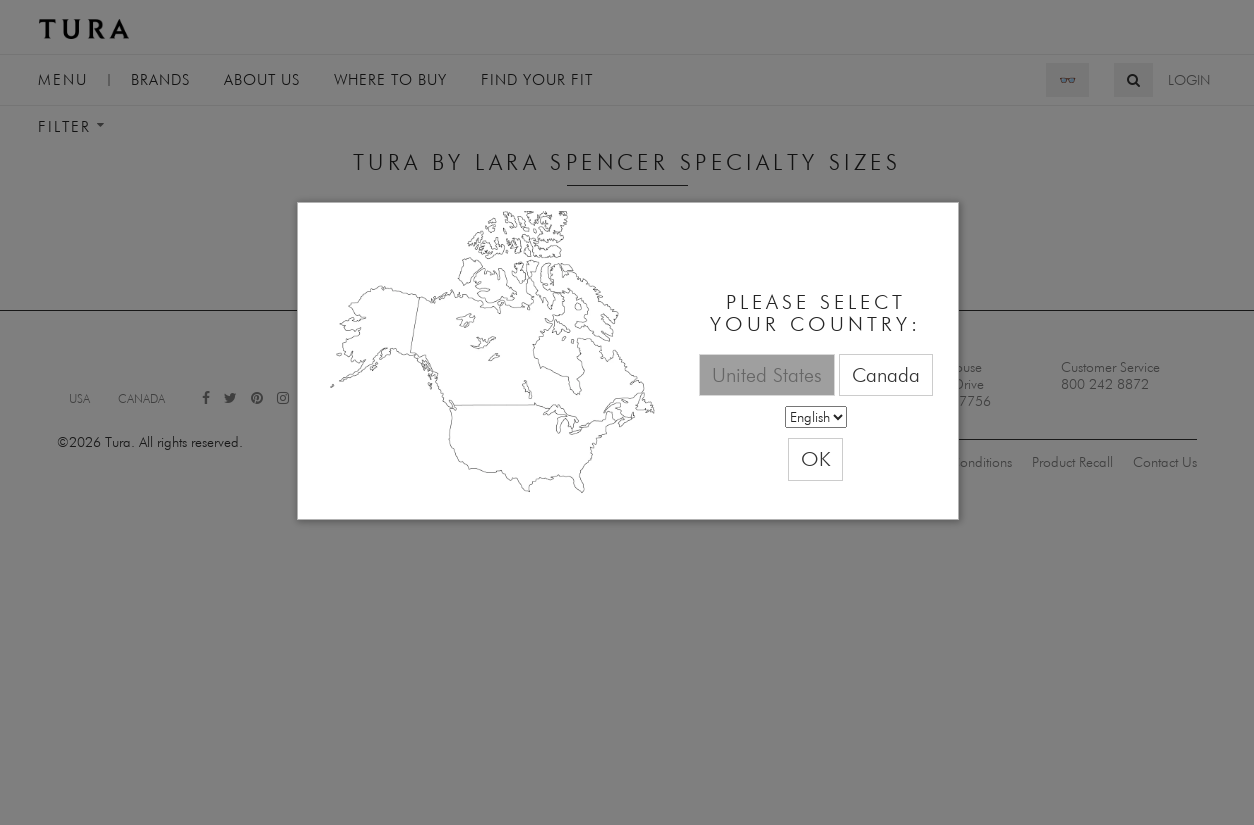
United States (767, 374)
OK (815, 458)
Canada (886, 374)
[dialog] (628, 361)
